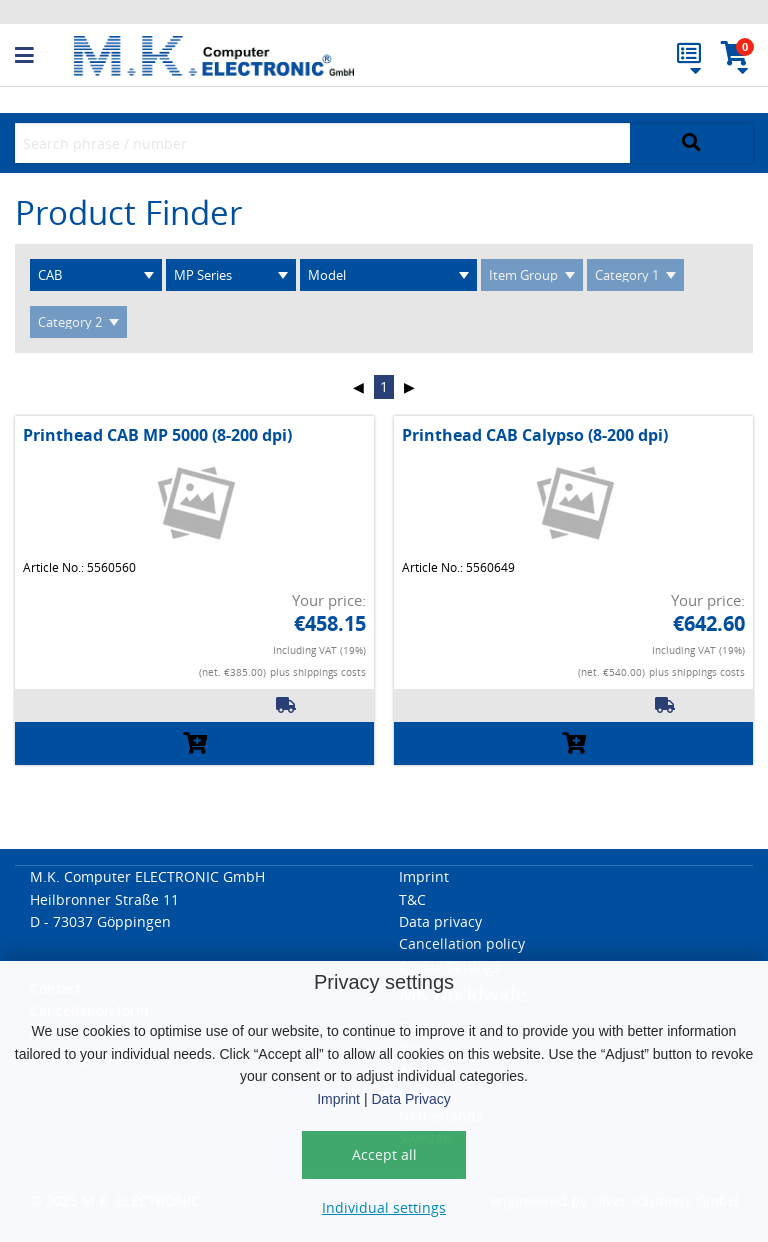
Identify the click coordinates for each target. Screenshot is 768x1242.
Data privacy (440, 921)
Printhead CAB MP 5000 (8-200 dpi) (157, 435)
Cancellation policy (462, 943)
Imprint (338, 1099)
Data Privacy (410, 1099)
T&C (412, 899)
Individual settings (384, 1207)
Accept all (384, 1154)
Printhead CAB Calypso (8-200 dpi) (535, 435)
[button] (44, 56)
